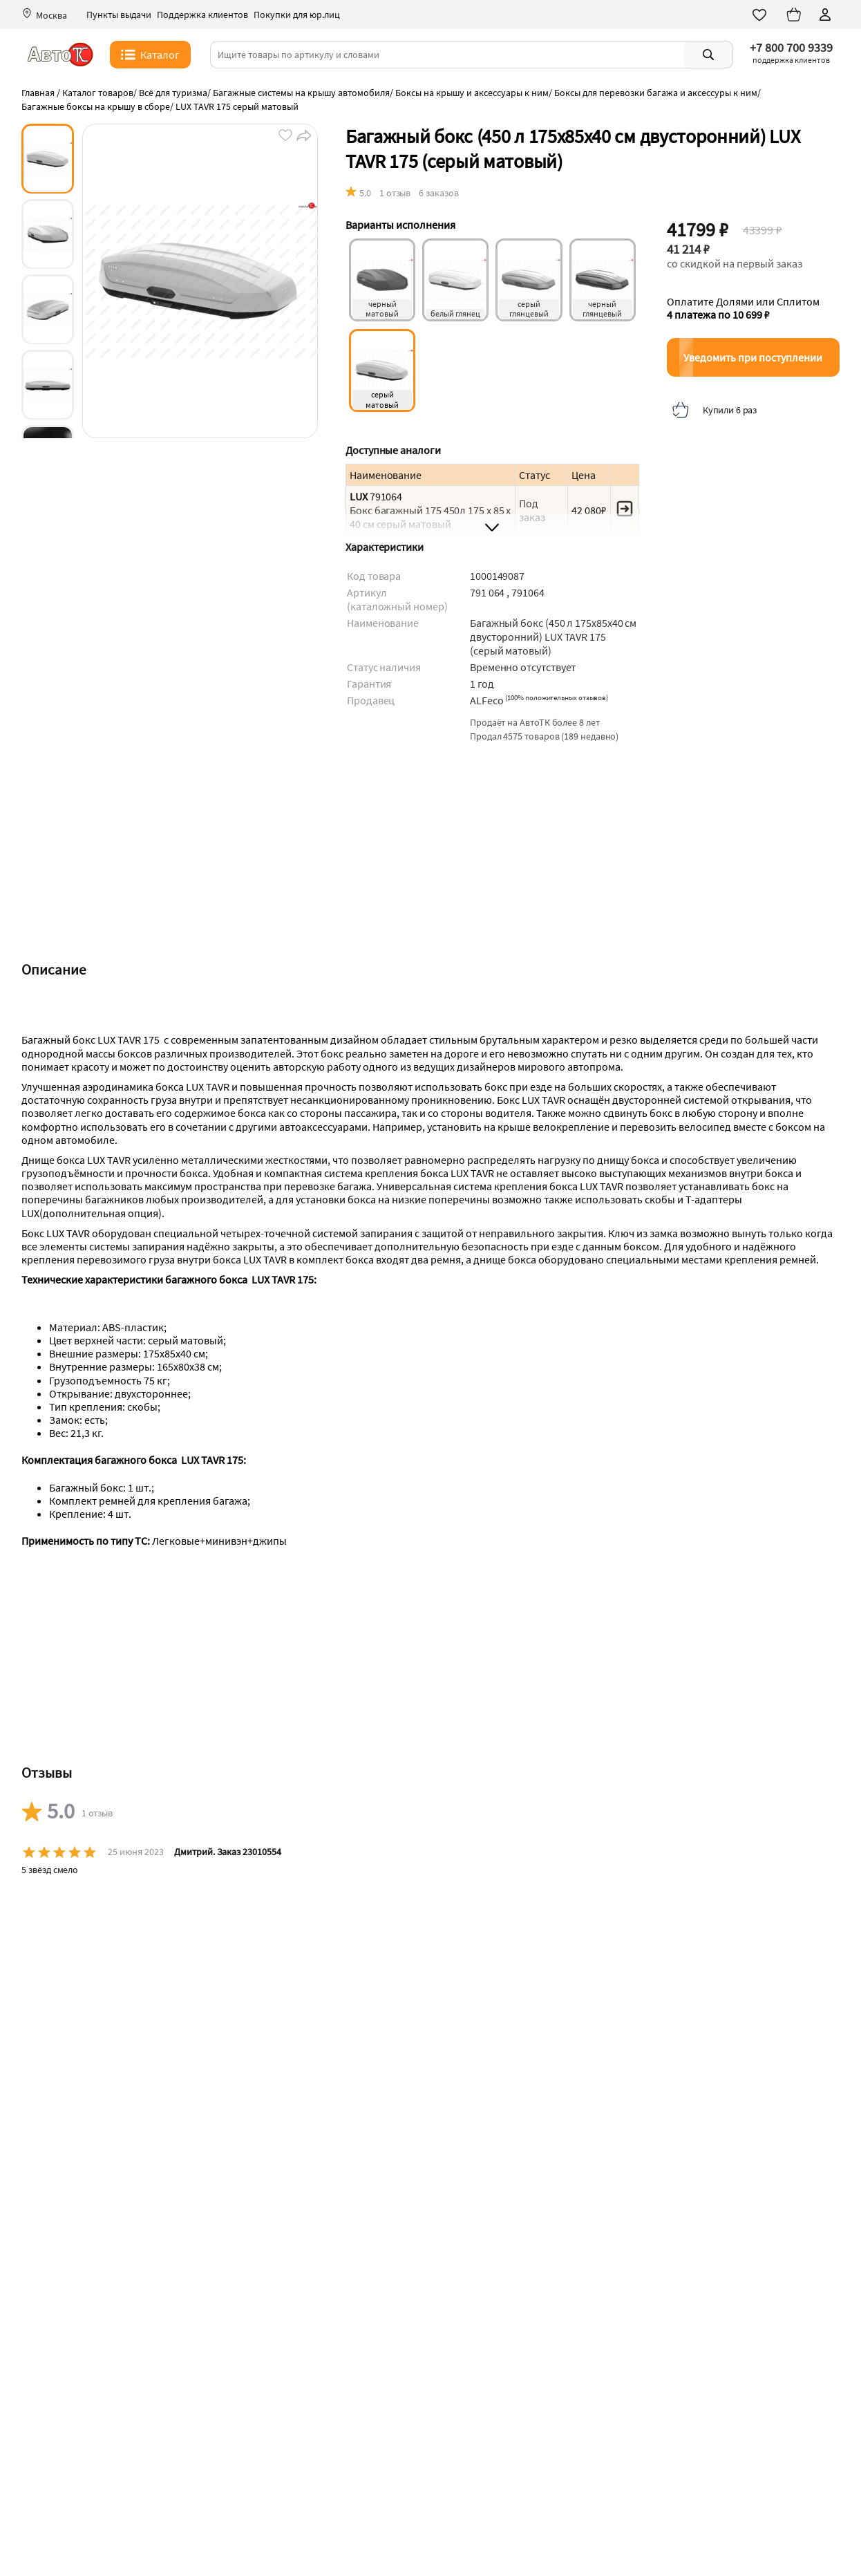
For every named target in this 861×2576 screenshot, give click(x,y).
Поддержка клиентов (202, 15)
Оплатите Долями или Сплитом (743, 308)
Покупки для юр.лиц (297, 15)
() (556, 697)
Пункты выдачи (118, 15)
